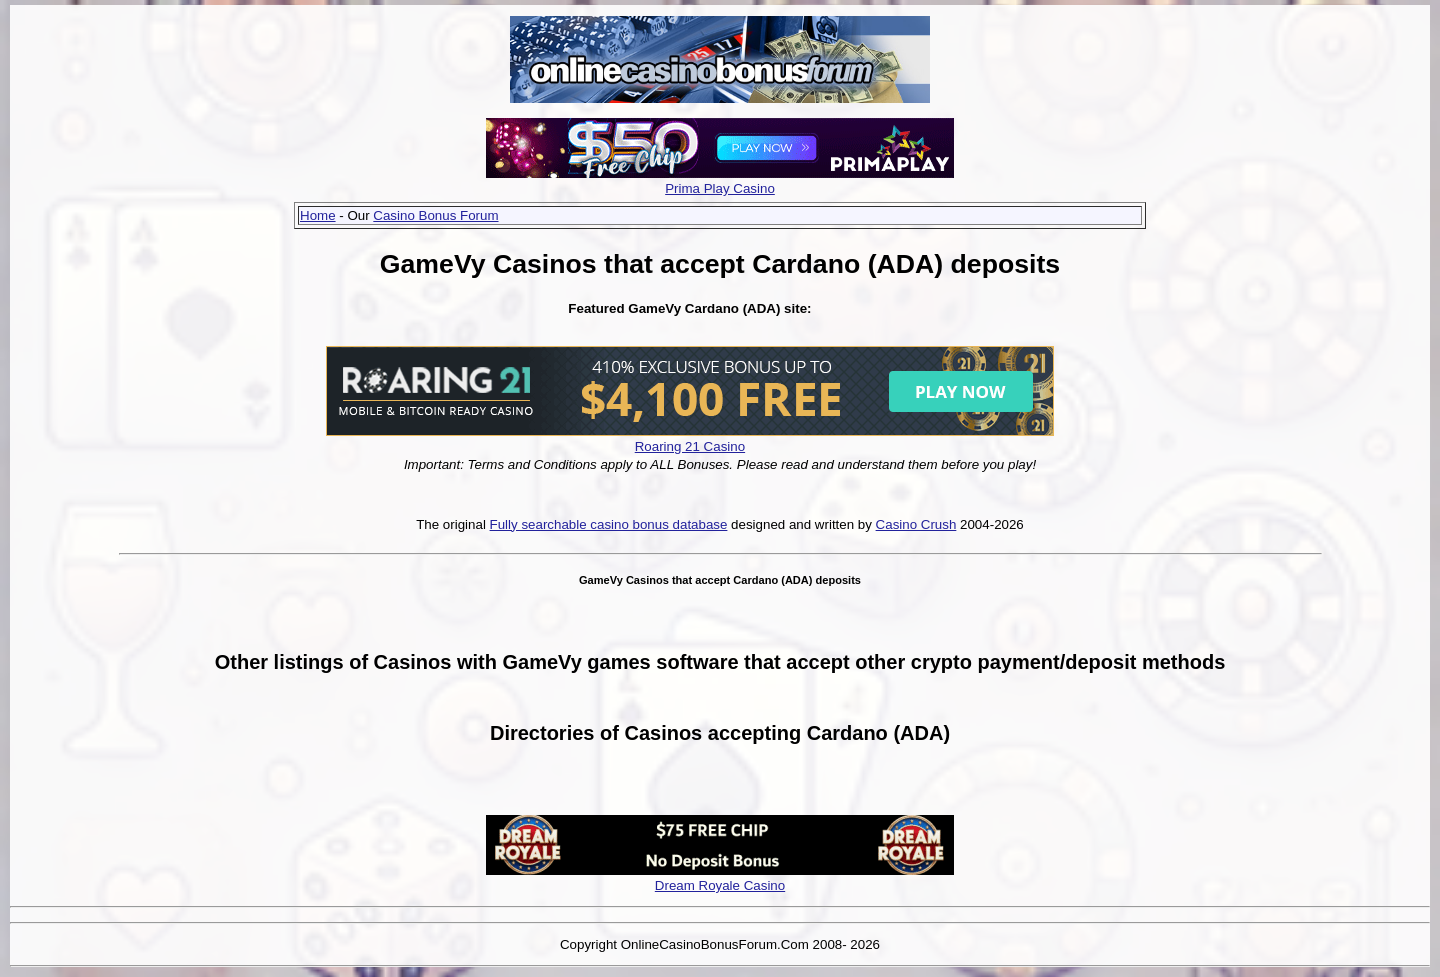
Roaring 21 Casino (690, 446)
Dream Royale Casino (720, 885)
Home (318, 215)
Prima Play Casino (720, 188)
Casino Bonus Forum (435, 215)
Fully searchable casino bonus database (609, 524)
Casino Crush (916, 524)
